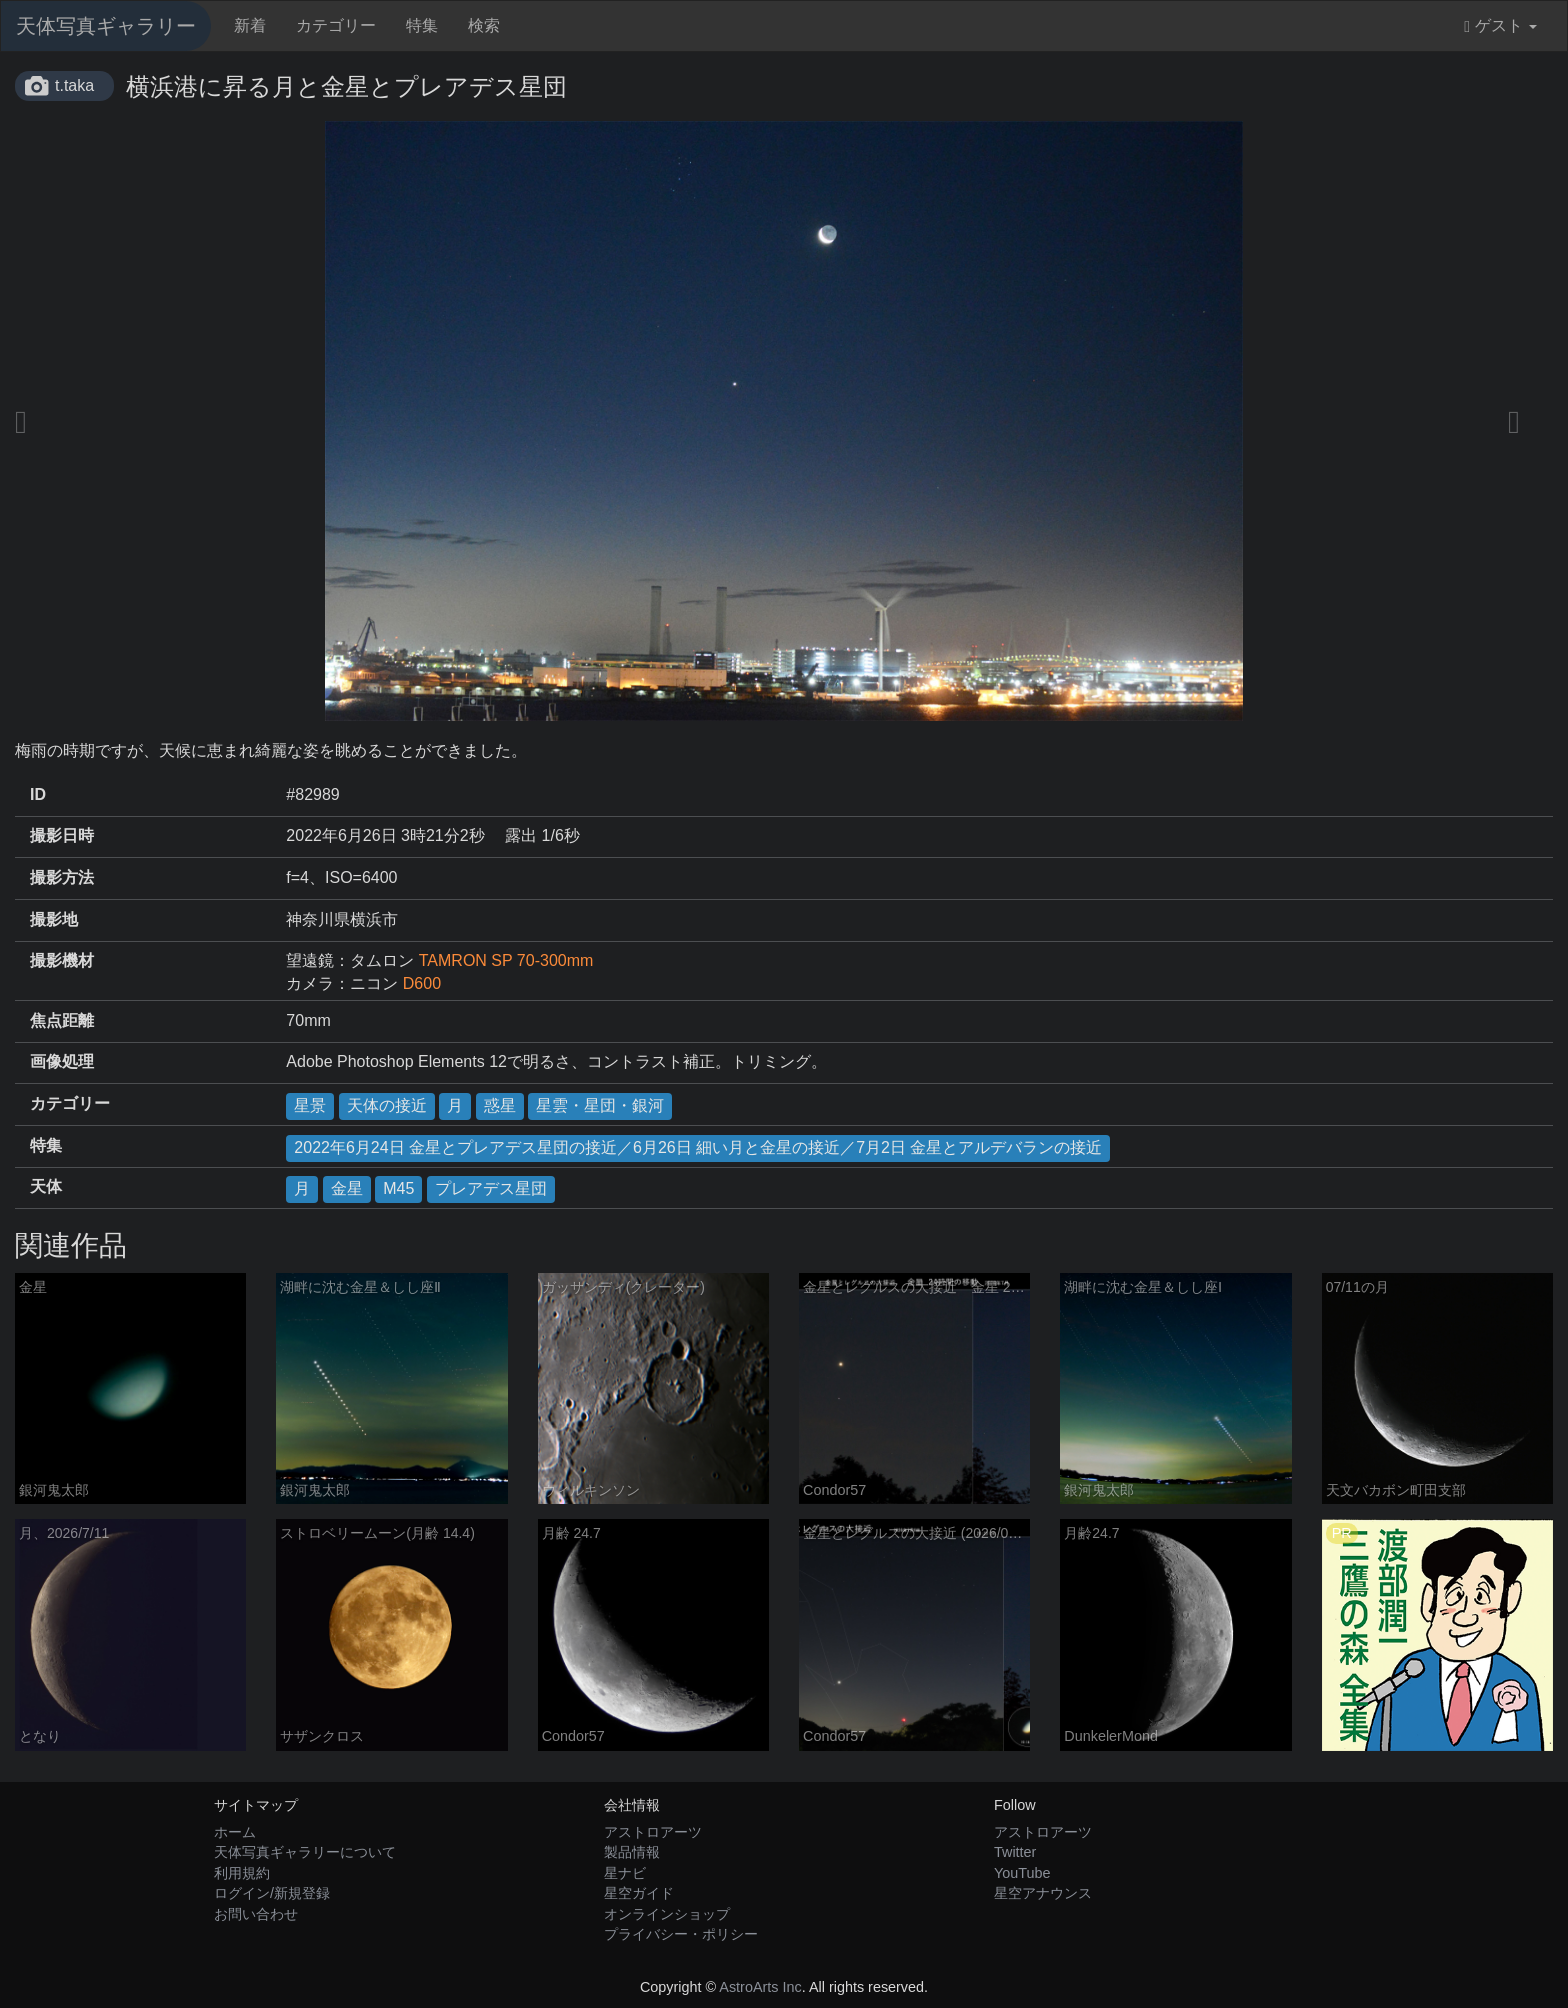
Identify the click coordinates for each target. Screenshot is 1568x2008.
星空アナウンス (1043, 1893)
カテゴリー (336, 25)
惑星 (500, 1105)
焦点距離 (62, 1020)
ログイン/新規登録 (272, 1893)
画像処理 (62, 1061)
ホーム (235, 1832)
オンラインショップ (667, 1914)
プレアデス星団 (491, 1188)
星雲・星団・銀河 (600, 1105)
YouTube (1022, 1873)
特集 (422, 25)
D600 (422, 983)
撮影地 (54, 919)
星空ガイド (639, 1893)
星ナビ (625, 1873)
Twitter (1015, 1852)
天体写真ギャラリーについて (305, 1852)
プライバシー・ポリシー (681, 1934)
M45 (398, 1188)
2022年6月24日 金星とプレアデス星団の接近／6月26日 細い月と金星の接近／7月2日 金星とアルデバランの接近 (698, 1147)
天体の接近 (387, 1105)
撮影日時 (62, 835)
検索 (484, 25)
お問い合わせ (256, 1914)
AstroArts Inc (760, 1987)
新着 (250, 25)
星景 (310, 1105)
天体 (46, 1186)
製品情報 (632, 1852)
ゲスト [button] (1500, 26)
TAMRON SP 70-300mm (506, 960)
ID (38, 794)
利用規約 (242, 1873)
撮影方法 (62, 877)
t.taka (74, 85)
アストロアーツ (653, 1832)
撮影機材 (62, 960)
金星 (347, 1188)
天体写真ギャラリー (106, 26)
